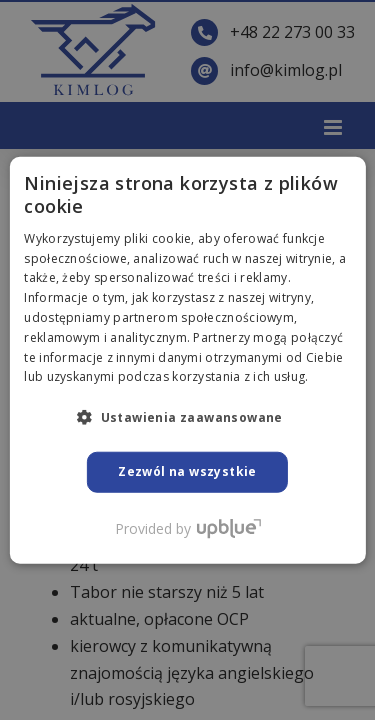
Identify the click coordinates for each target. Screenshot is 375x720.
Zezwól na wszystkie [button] (187, 471)
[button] (187, 417)
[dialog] (187, 360)
